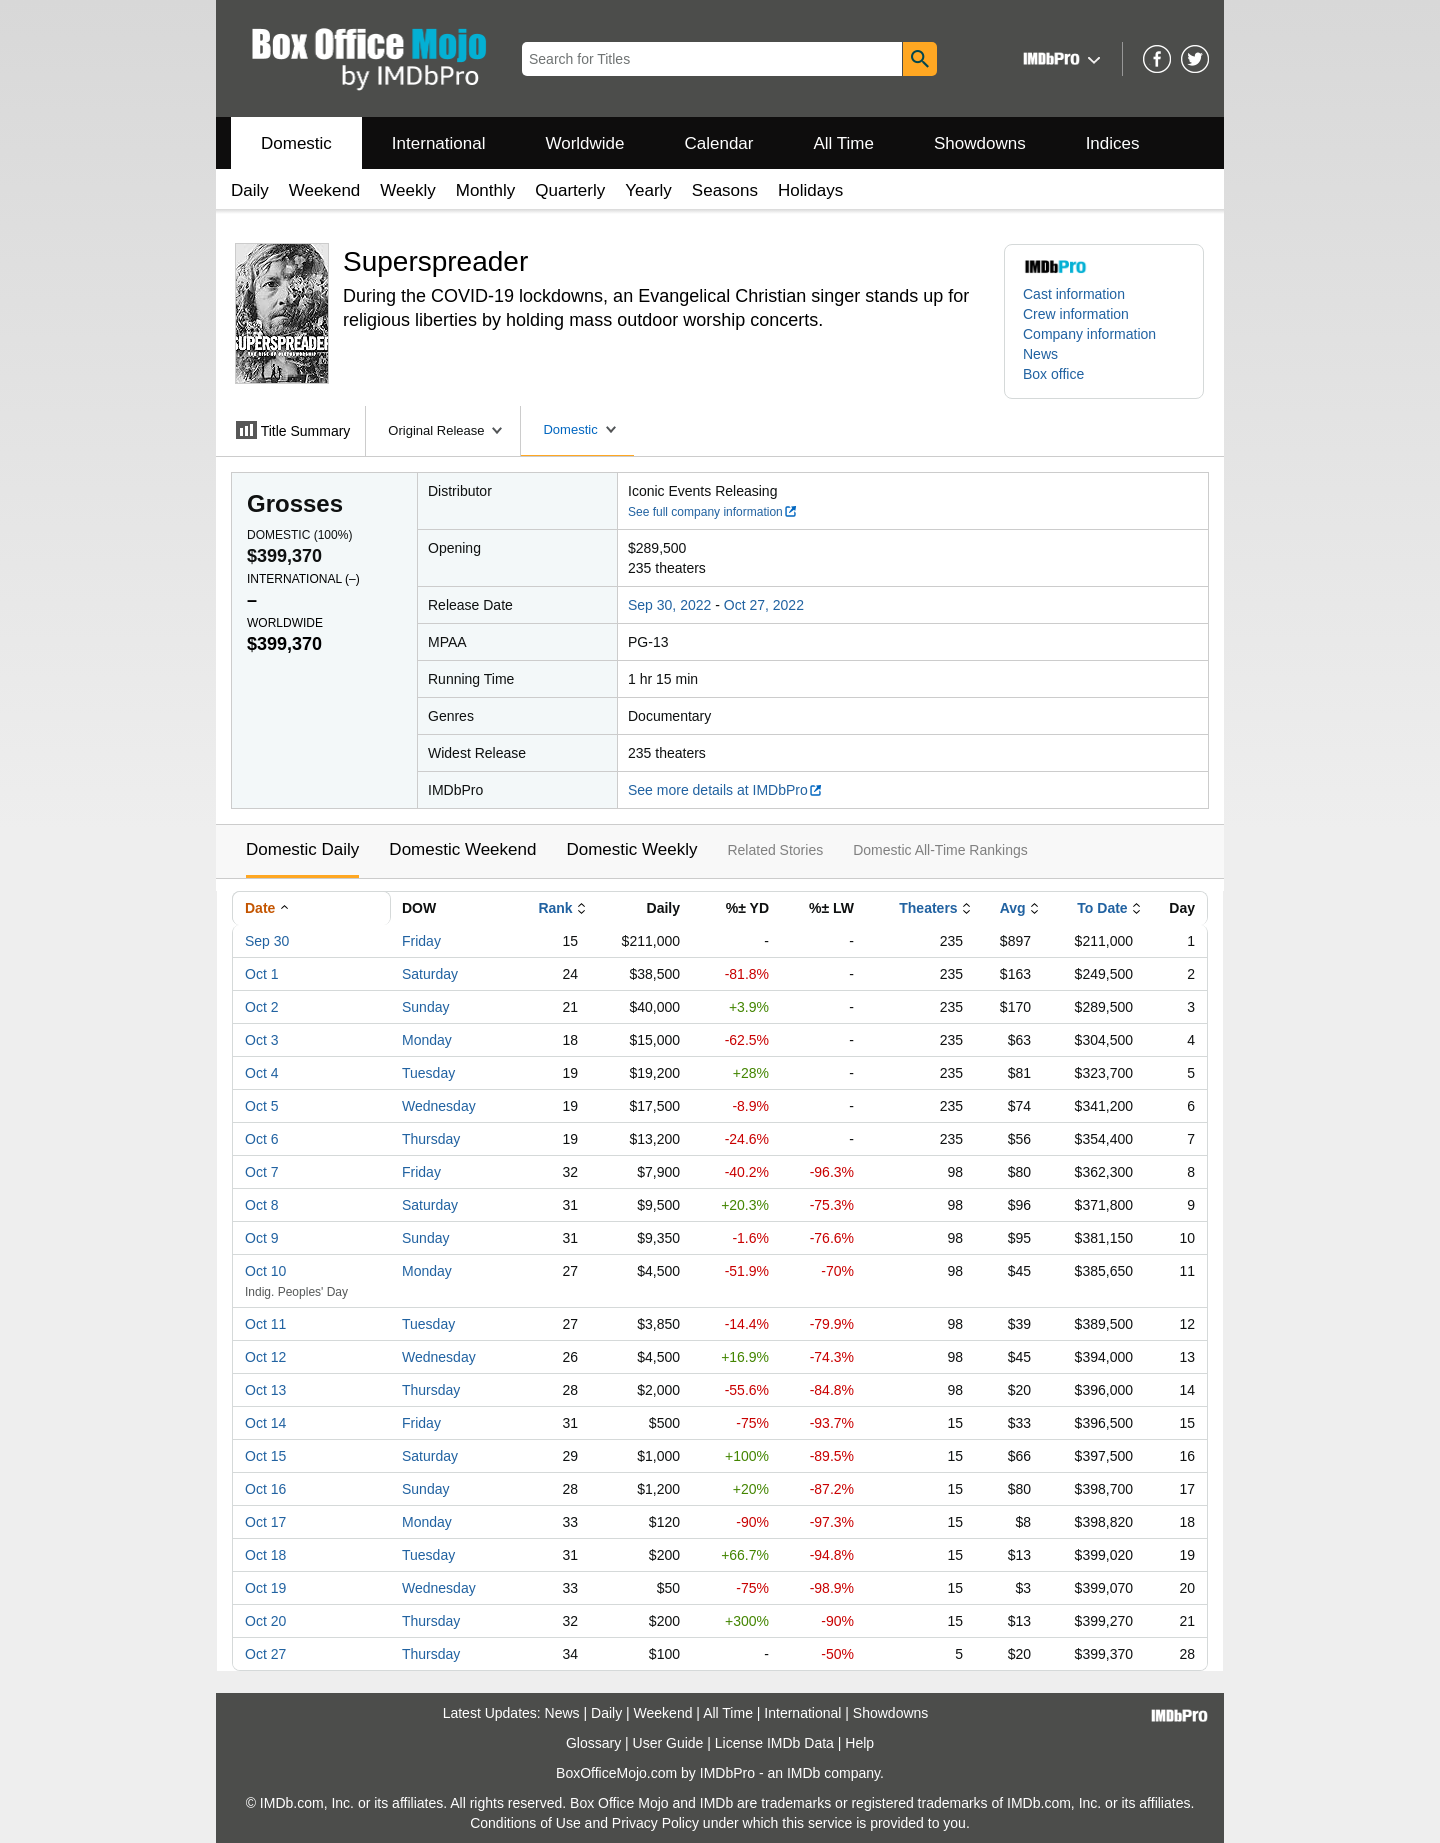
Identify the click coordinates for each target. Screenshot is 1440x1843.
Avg (1013, 908)
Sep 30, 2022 (669, 605)
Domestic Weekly (631, 849)
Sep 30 (267, 941)
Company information (1089, 334)
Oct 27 (265, 1654)
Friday (421, 941)
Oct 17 (265, 1522)
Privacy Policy (655, 1823)
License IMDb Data (774, 1743)
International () (303, 579)
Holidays (810, 190)
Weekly (407, 190)
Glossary (593, 1743)
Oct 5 (261, 1106)
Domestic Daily (302, 849)
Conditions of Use (525, 1823)
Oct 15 (265, 1456)
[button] (1059, 58)
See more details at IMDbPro (725, 790)
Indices (1113, 143)
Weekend (325, 190)
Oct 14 (265, 1423)
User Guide (668, 1743)
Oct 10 (265, 1271)
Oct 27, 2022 (764, 605)
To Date (1102, 908)
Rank (555, 908)
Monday (427, 1040)
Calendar (719, 143)
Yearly (648, 190)
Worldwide (584, 143)
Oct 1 (261, 974)
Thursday (431, 1139)
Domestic (296, 143)
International (439, 143)
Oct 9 (261, 1238)
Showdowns (980, 143)
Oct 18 (265, 1555)
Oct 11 (265, 1324)
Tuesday (428, 1073)
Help (859, 1743)
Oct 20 (265, 1621)
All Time (844, 143)
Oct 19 (265, 1588)
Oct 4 (261, 1073)
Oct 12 (265, 1357)
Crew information (1076, 314)
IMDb (803, 1773)
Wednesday (439, 1106)
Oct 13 (265, 1390)
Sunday (425, 1007)
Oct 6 (261, 1139)
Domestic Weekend (462, 849)
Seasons (725, 190)
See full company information (713, 512)
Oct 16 (265, 1489)
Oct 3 (261, 1040)
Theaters (928, 908)
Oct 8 (261, 1205)
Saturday (430, 974)
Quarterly (570, 190)
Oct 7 (261, 1172)
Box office (1053, 374)
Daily (250, 190)
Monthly (486, 190)
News (1040, 354)
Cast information (1074, 294)
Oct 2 (261, 1007)
